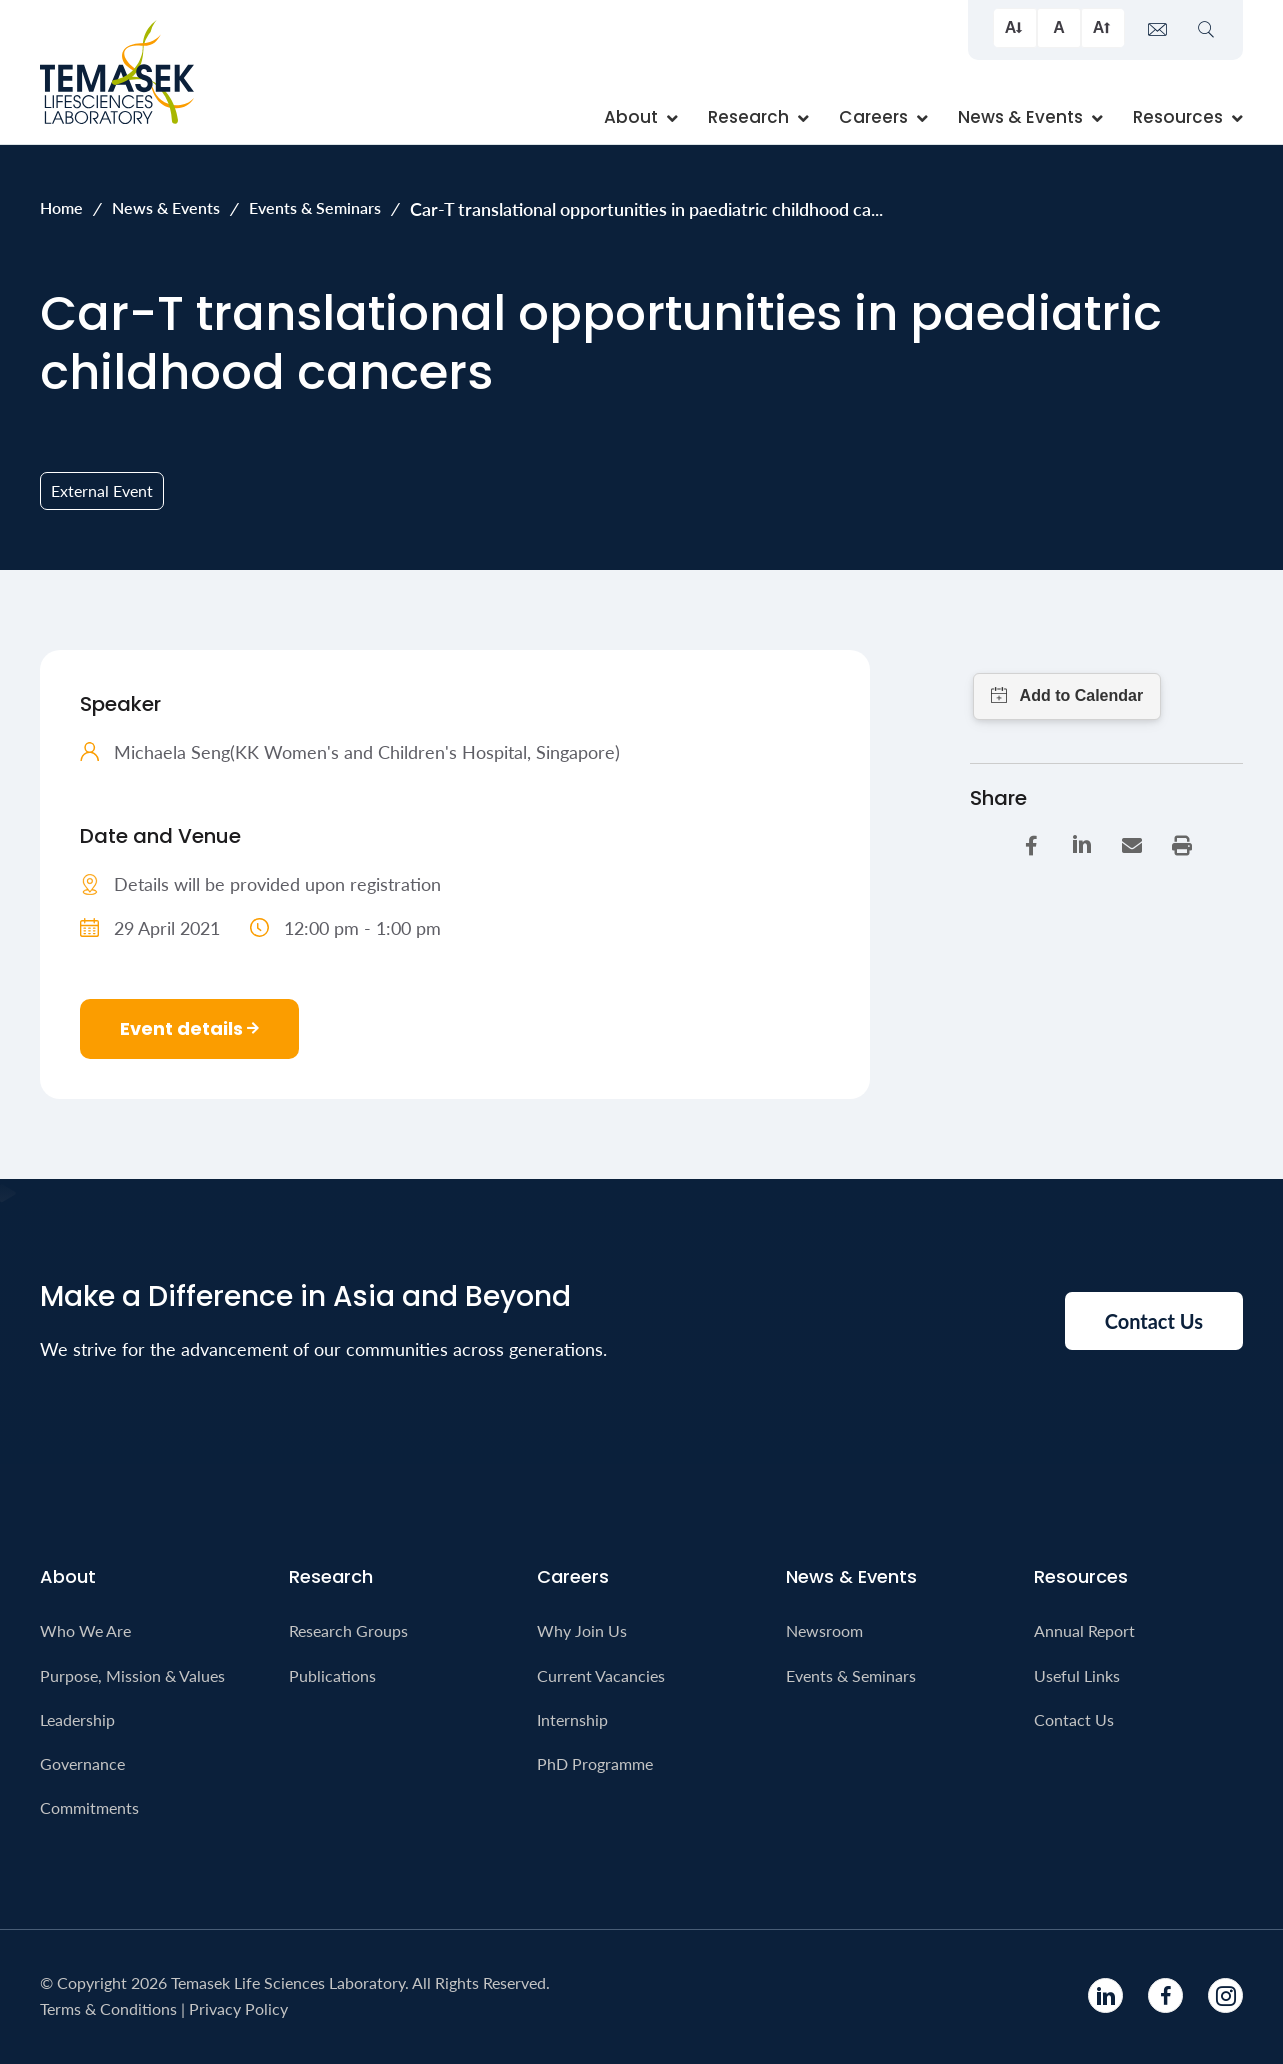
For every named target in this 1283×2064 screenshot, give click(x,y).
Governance (82, 1763)
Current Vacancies (601, 1675)
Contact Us (1074, 1719)
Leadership (77, 1719)
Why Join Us (582, 1630)
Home (61, 207)
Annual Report (1084, 1630)
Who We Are (85, 1630)
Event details (189, 1028)
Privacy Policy (238, 2008)
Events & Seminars (315, 207)
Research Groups (348, 1630)
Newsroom (824, 1630)
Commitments (89, 1807)
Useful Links (1077, 1675)
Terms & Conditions (108, 2008)
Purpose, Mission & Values (132, 1675)
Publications (332, 1675)
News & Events (166, 207)
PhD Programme (595, 1763)
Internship (572, 1719)
